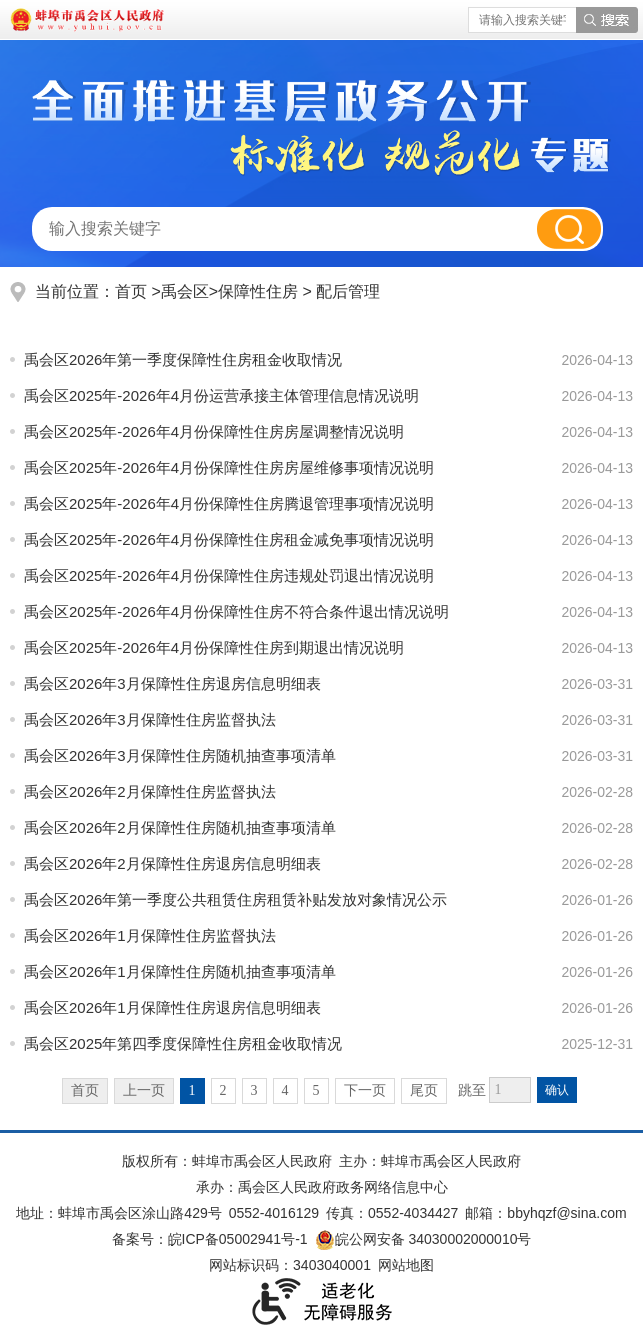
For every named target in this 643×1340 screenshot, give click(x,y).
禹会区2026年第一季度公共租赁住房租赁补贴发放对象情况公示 (235, 899)
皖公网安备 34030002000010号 (423, 1239)
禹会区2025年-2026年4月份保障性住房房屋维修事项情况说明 (229, 467)
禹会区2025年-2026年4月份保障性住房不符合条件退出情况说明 (236, 611)
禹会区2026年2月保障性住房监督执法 (150, 791)
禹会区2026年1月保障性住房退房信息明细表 (172, 1007)
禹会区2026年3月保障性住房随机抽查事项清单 (180, 755)
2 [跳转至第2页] (223, 1090)
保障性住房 (260, 291)
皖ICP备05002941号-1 (238, 1239)
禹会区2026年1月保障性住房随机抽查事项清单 (180, 971)
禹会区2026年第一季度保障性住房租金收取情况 (183, 359)
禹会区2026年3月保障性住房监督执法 (150, 719)
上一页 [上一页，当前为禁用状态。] (144, 1090)
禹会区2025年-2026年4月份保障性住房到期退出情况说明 (214, 647)
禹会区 (185, 291)
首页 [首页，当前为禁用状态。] (85, 1090)
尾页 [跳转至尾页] (424, 1090)
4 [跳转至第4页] (285, 1090)
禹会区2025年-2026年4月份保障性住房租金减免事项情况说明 (229, 539)
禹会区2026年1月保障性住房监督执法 (150, 935)
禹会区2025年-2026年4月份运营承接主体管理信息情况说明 (221, 395)
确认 (557, 1090)
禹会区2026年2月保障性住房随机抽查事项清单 (180, 827)
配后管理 (348, 291)
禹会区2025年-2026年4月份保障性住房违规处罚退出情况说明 (229, 575)
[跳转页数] (510, 1090)
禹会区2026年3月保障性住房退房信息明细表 (172, 683)
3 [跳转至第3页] (254, 1090)
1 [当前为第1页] (192, 1090)
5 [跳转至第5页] (316, 1090)
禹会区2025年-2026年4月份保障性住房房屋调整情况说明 (214, 431)
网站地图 (406, 1265)
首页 (131, 291)
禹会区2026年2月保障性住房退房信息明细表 (172, 863)
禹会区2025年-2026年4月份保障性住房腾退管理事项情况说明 (229, 503)
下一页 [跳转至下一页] (365, 1090)
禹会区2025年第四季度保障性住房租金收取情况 (183, 1043)
